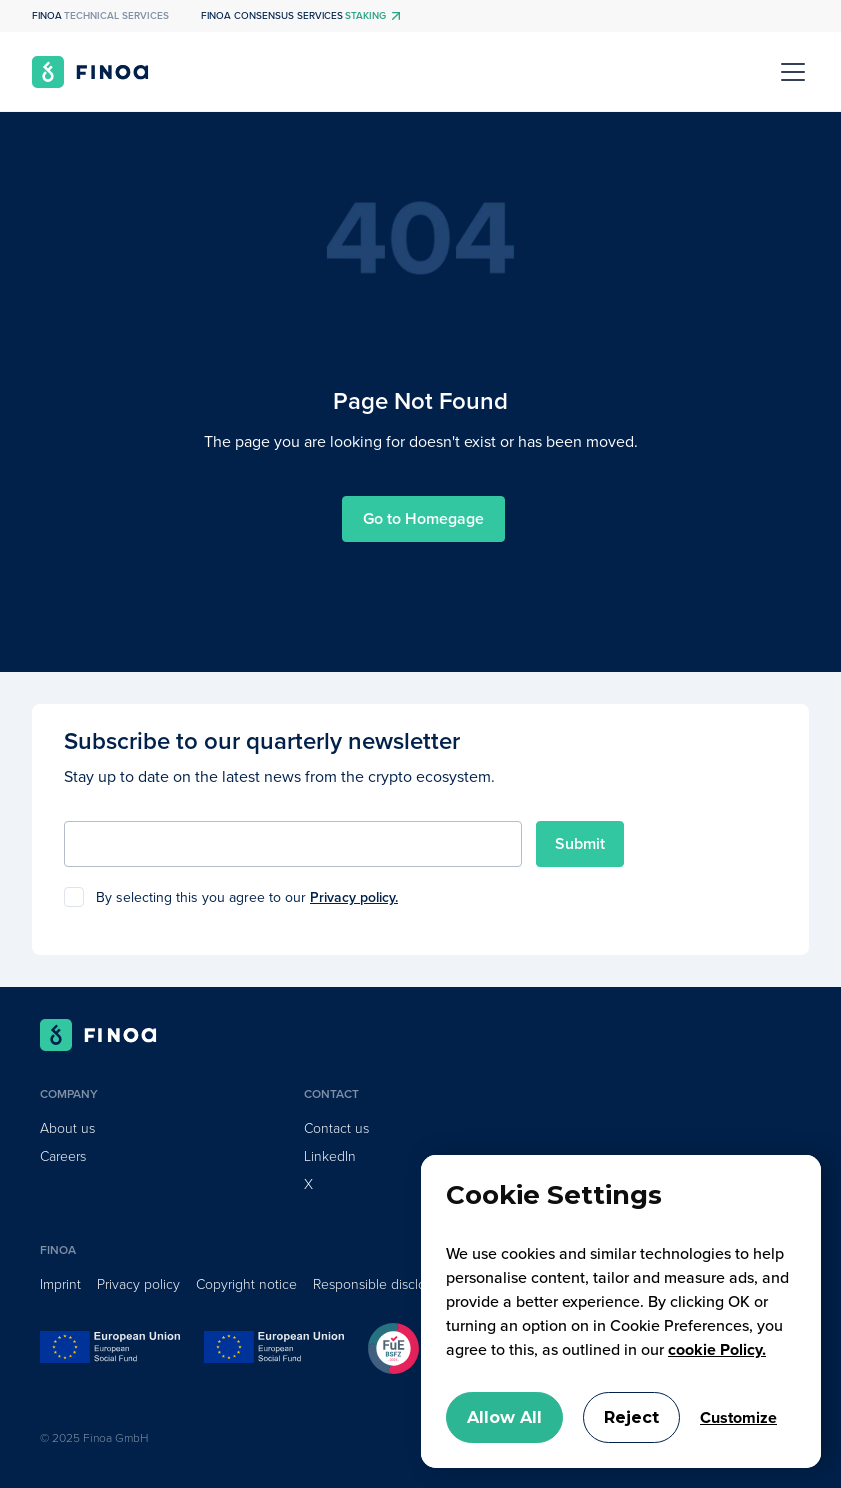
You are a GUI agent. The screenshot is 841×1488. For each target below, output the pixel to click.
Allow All (504, 1417)
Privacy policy (138, 1284)
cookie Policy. (717, 1350)
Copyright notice (246, 1284)
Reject (631, 1417)
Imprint (60, 1284)
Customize (738, 1418)
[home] (90, 72)
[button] (789, 72)
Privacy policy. (354, 897)
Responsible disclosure (382, 1284)
